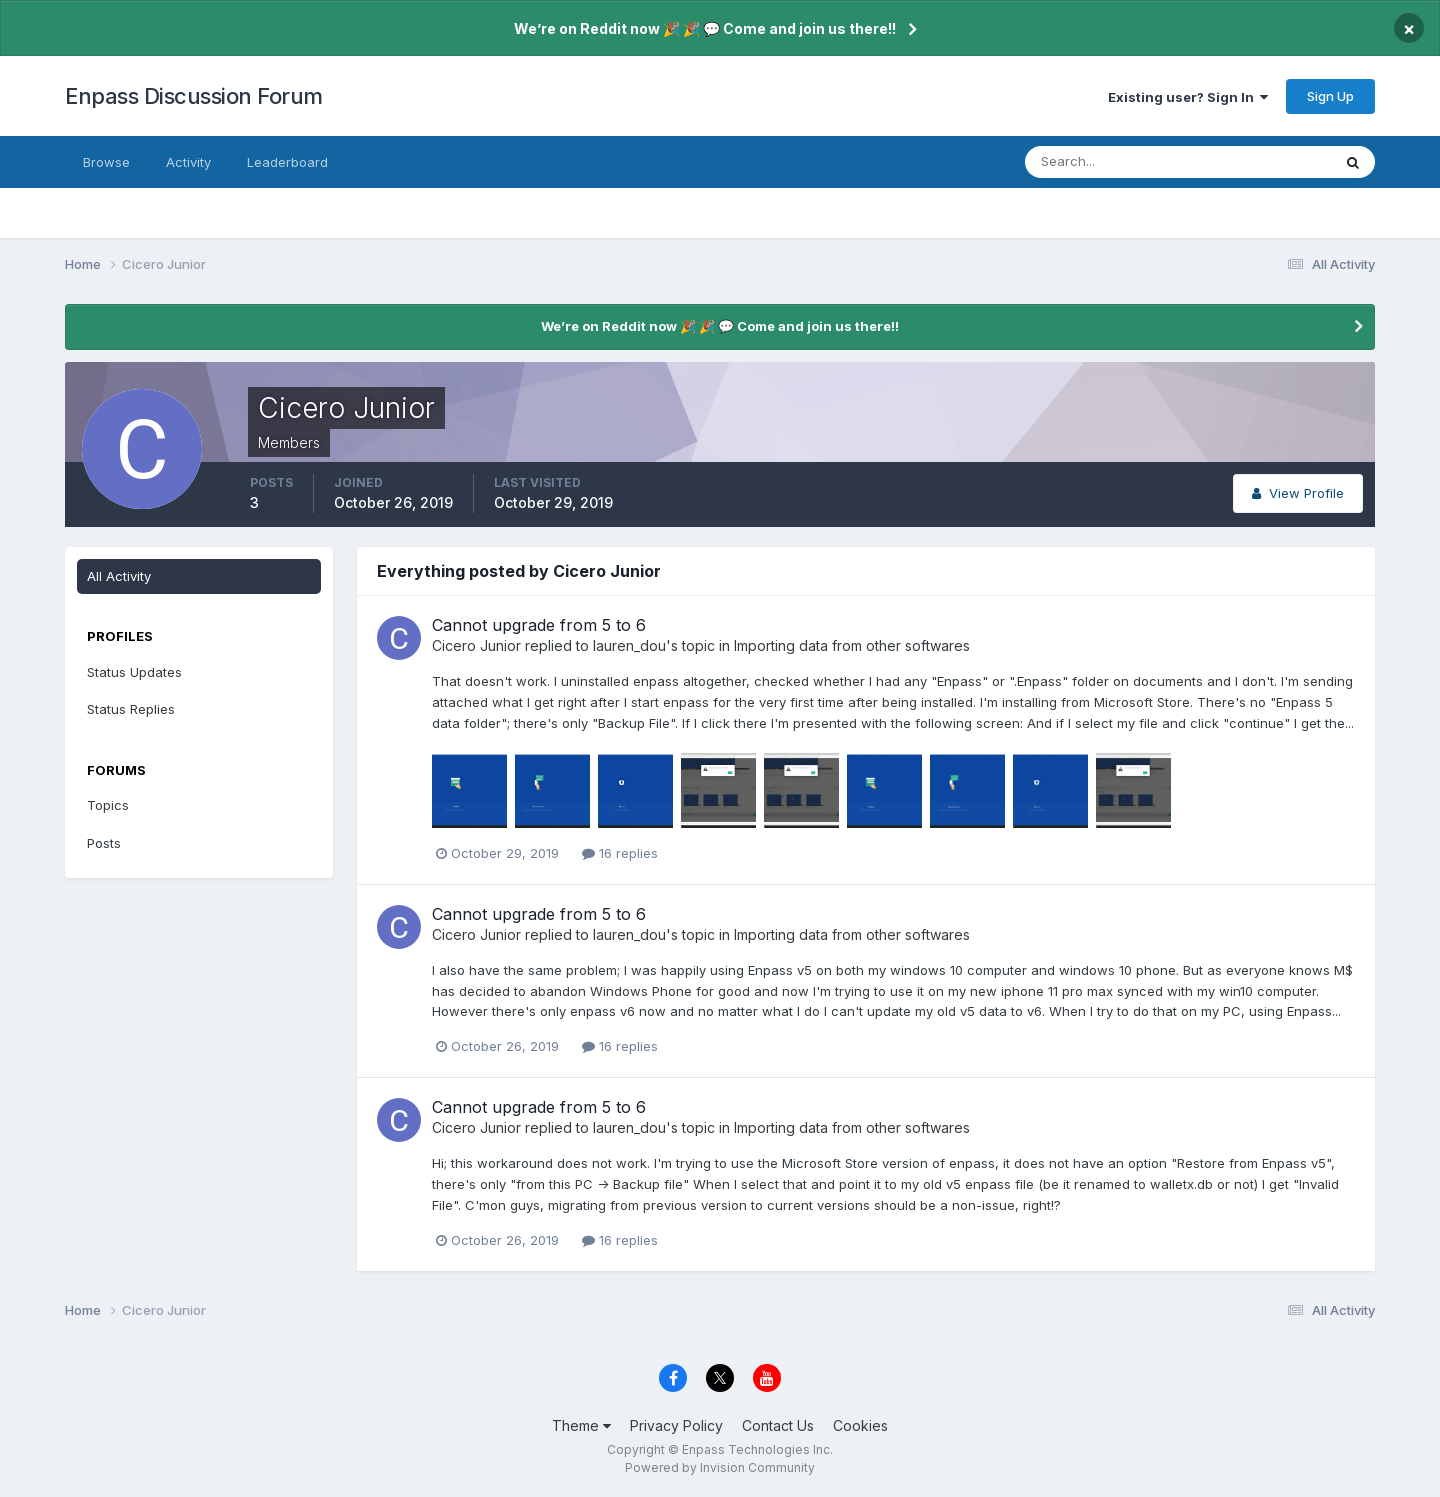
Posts (104, 843)
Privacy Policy (676, 1425)
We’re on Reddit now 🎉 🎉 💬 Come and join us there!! (705, 28)
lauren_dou (629, 645)
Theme (581, 1425)
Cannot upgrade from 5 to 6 (539, 625)
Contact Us (778, 1425)
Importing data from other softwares (852, 645)
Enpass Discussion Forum (194, 96)
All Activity (119, 576)
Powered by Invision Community (720, 1467)
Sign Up (1330, 96)
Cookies (860, 1425)
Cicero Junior (476, 645)
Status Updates (134, 672)
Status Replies (131, 709)
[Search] (1113, 162)
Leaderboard (287, 162)
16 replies (620, 853)
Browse (106, 162)
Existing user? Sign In (1188, 97)
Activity (188, 162)
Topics (108, 805)
